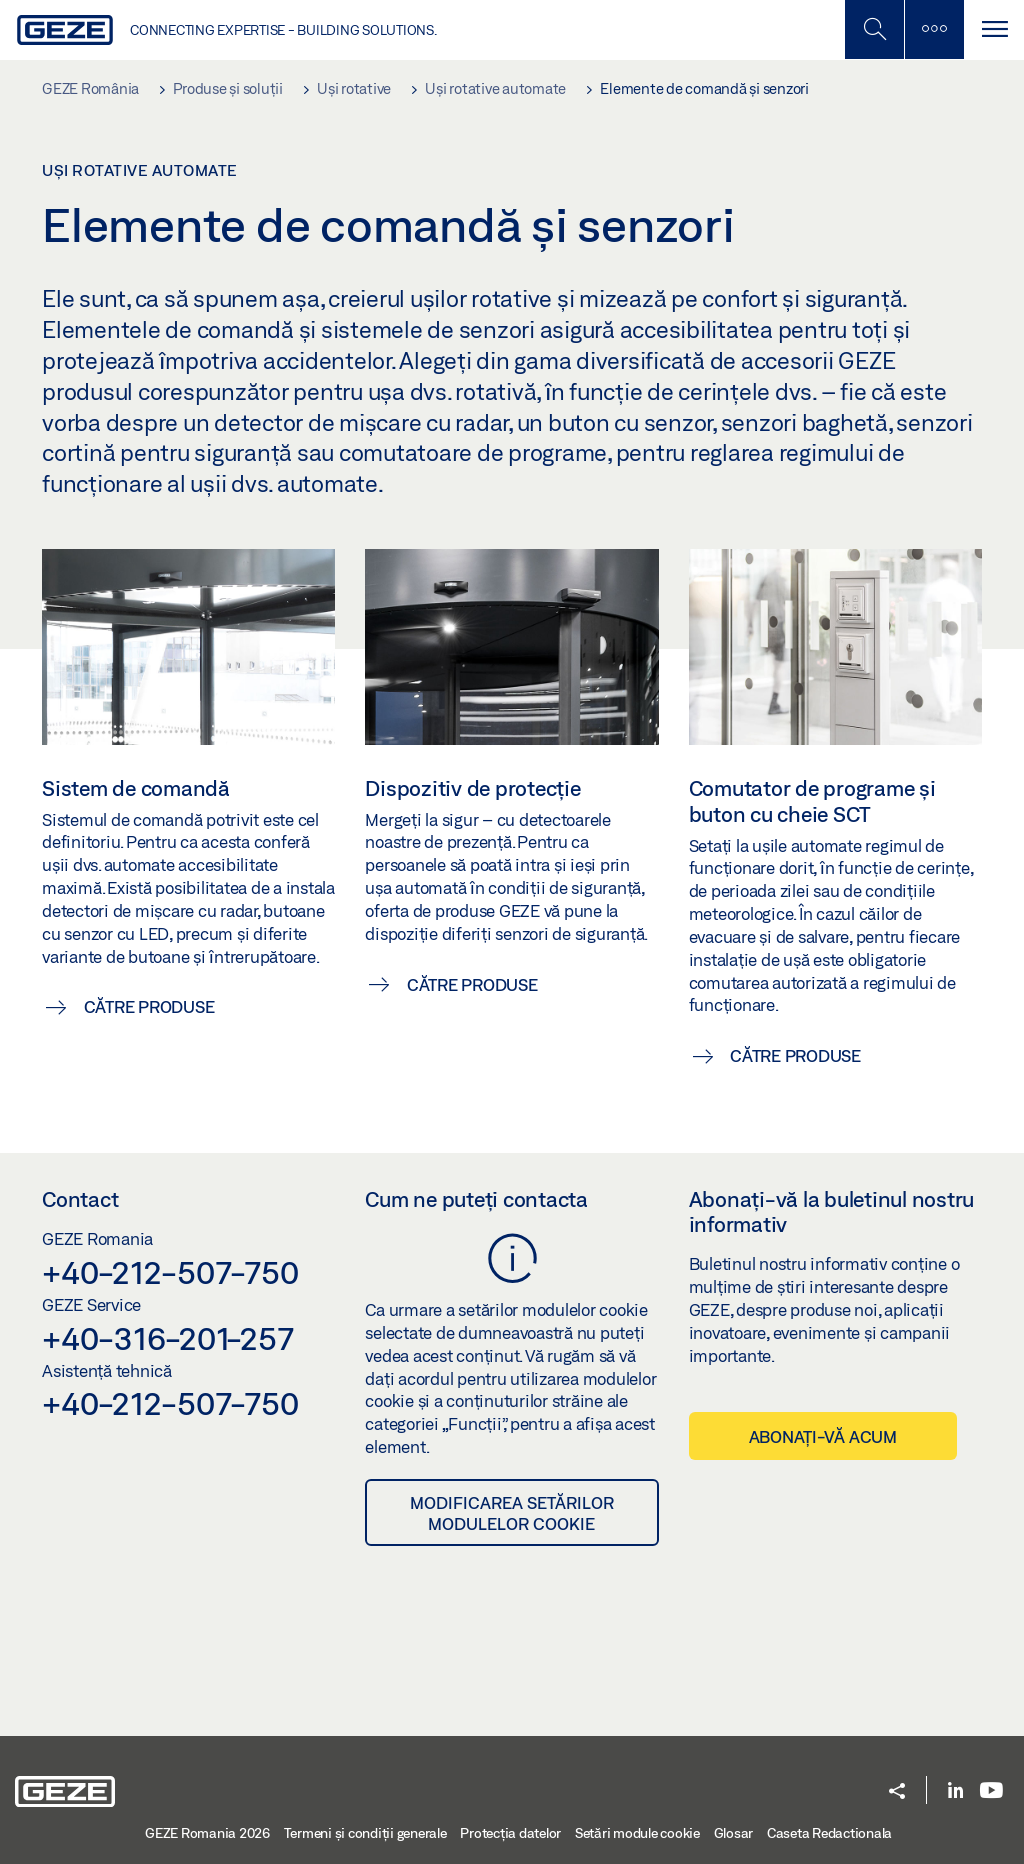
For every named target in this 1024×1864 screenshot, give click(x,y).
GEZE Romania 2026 (207, 1833)
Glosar (734, 1833)
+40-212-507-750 (170, 1272)
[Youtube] (991, 1791)
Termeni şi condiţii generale (365, 1833)
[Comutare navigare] (994, 29)
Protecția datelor (510, 1833)
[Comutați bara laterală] (934, 29)
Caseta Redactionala (829, 1833)
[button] (897, 1792)
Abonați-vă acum (823, 1436)
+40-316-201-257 (167, 1338)
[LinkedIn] (955, 1791)
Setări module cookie (637, 1833)
